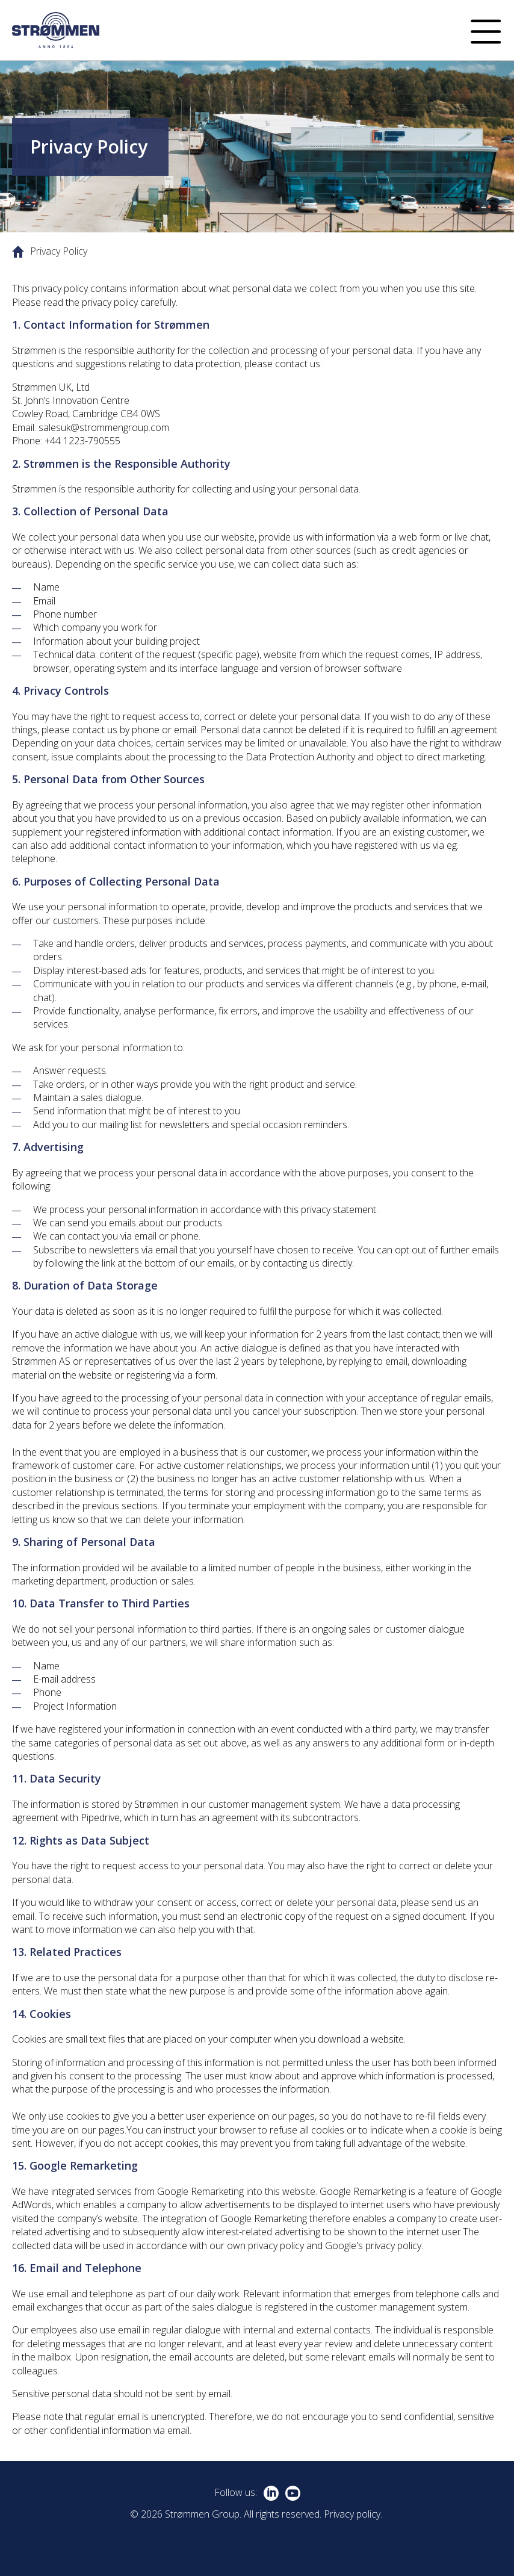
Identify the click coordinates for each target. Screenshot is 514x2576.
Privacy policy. (353, 2514)
